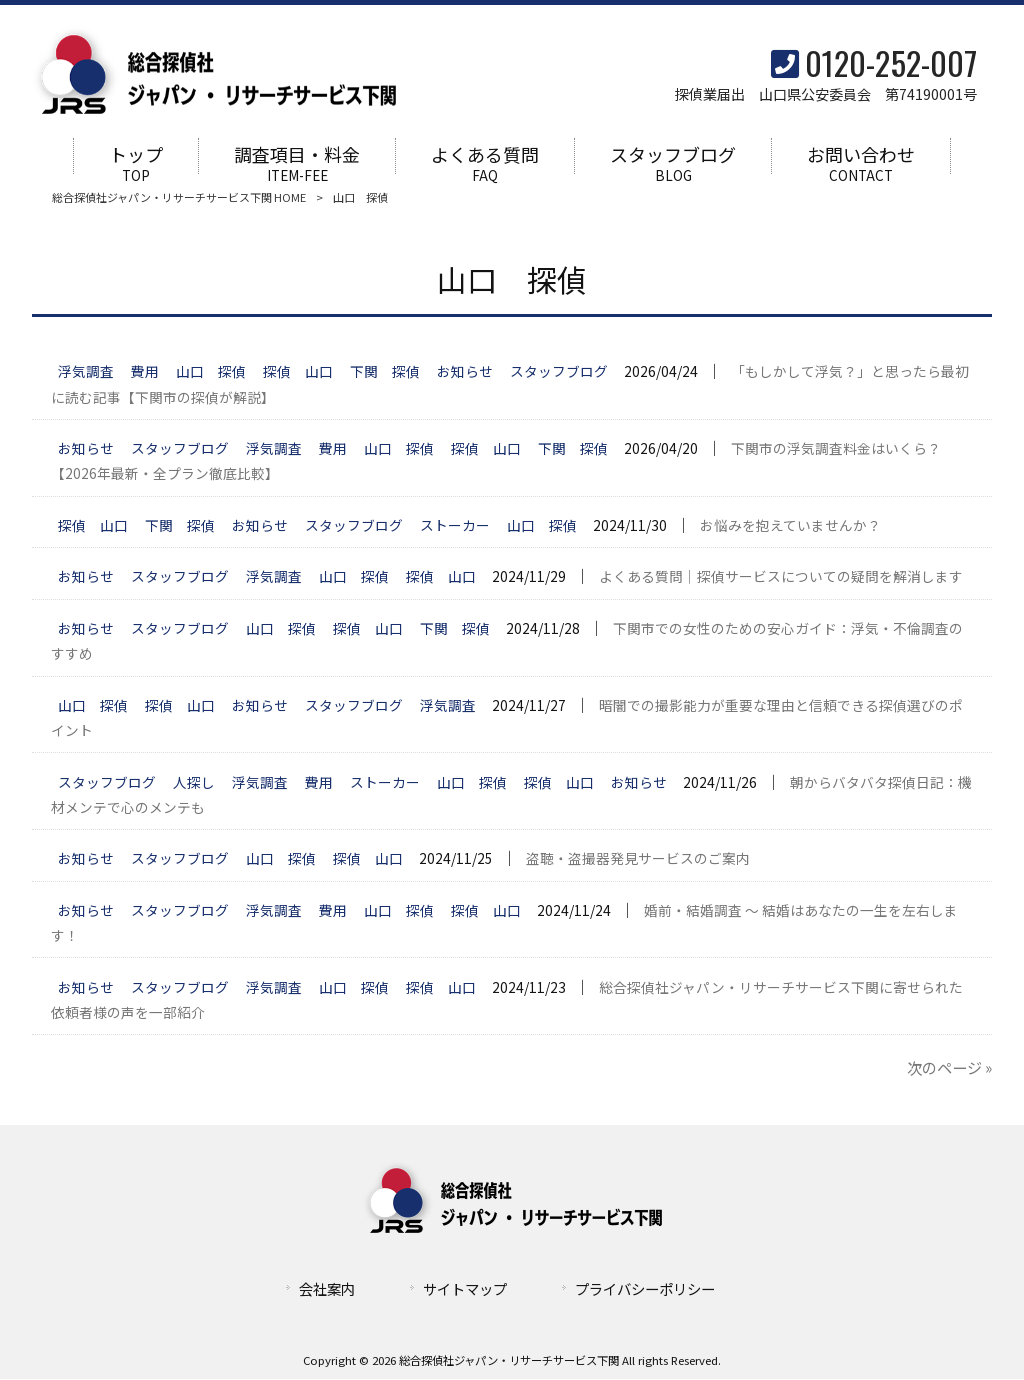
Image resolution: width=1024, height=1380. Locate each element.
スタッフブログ (559, 373)
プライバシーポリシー (645, 1289)
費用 (145, 373)
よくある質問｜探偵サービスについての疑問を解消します (781, 578)
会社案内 (327, 1289)
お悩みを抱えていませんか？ (790, 526)
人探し (194, 783)
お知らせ (465, 373)
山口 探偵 (211, 373)
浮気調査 (86, 373)
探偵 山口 (298, 373)
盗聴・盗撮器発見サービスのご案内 (638, 860)
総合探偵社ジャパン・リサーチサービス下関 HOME (179, 198)
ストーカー (455, 526)
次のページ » (949, 1069)
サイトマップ (465, 1289)
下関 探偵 (385, 373)
